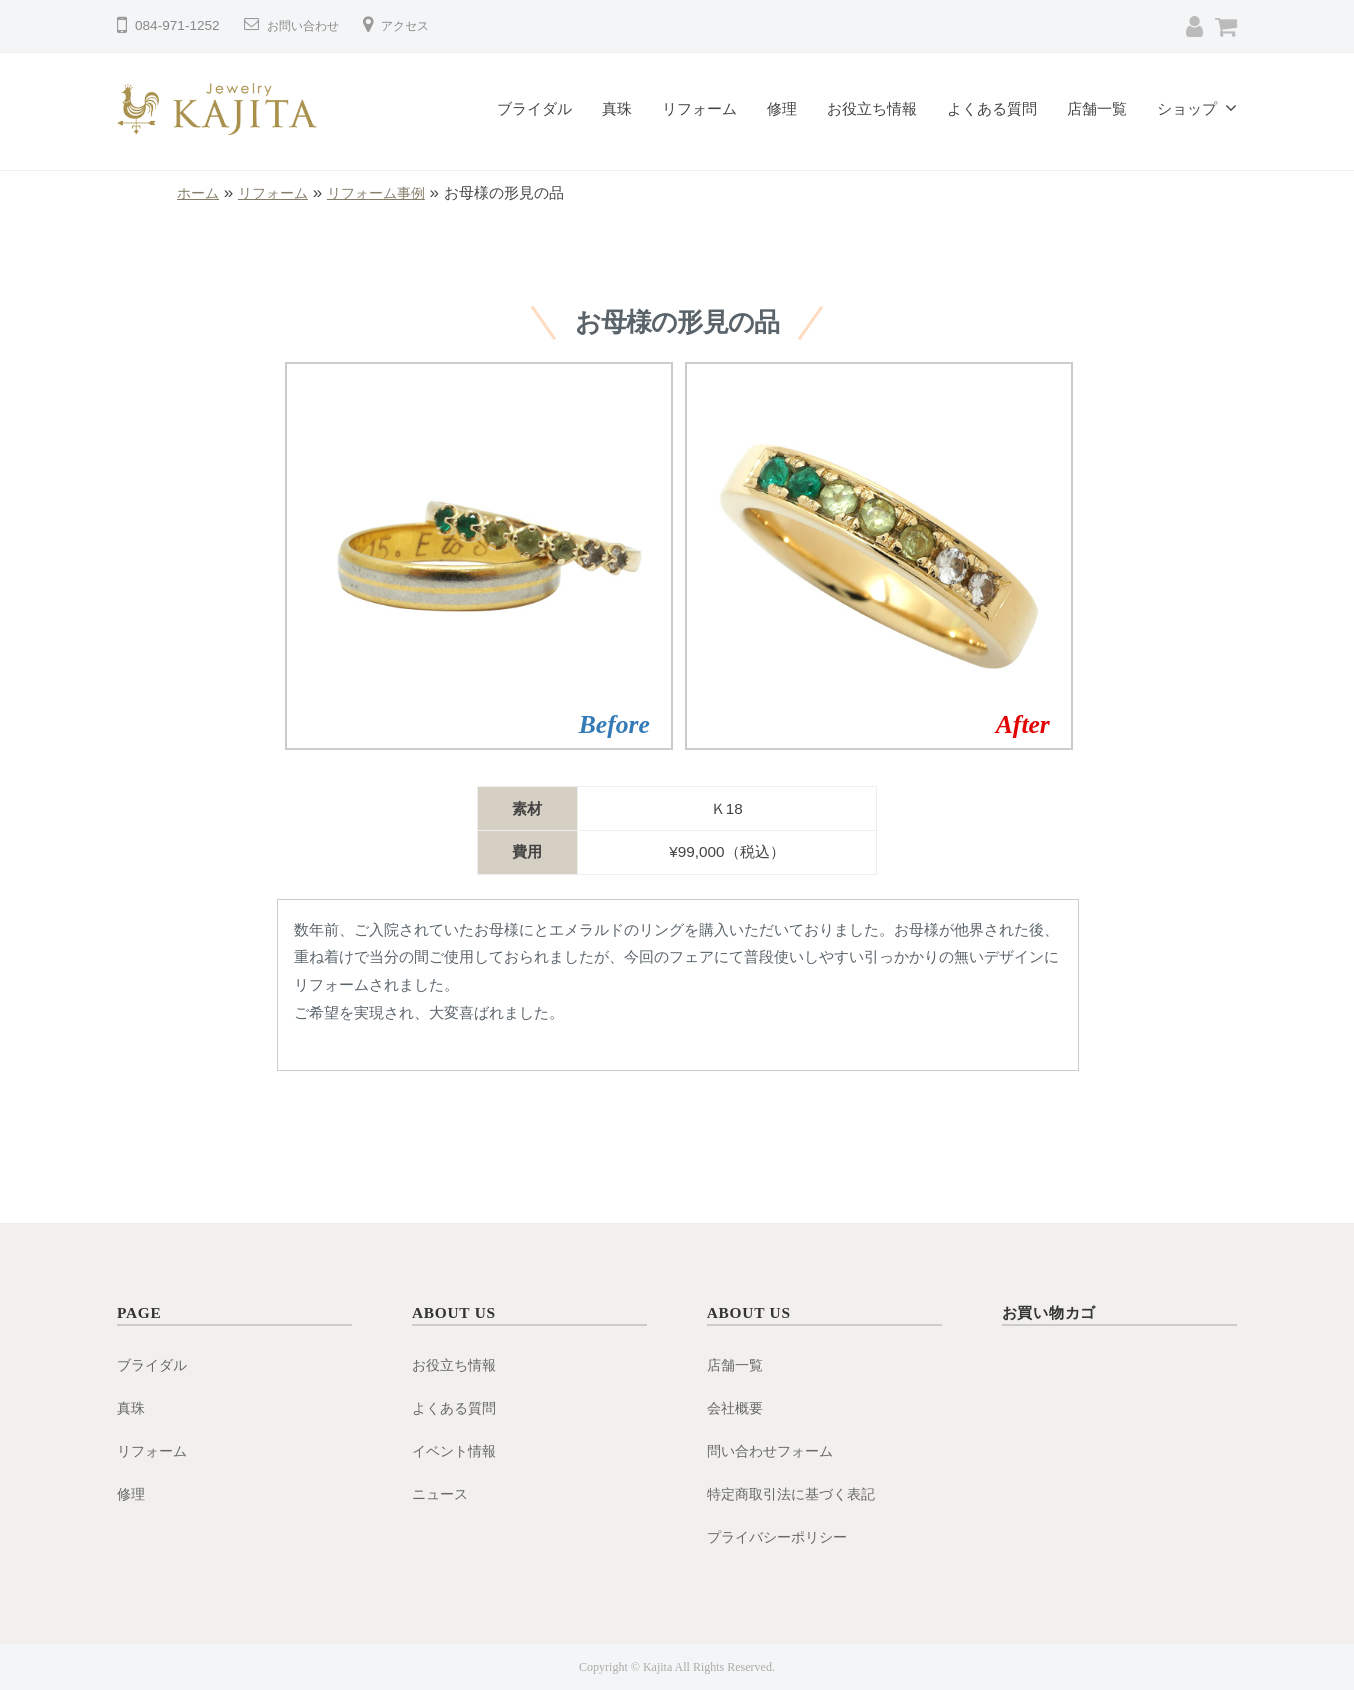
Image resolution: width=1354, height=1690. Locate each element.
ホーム (199, 192)
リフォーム (699, 108)
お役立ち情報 (872, 108)
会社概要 (737, 1407)
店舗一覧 (1097, 108)
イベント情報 (457, 1450)
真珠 (617, 108)
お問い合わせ (309, 25)
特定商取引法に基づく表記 (797, 1493)
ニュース (442, 1493)
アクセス (421, 25)
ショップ (1187, 108)
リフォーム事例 (387, 192)
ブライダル (534, 108)
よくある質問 (992, 108)
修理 (782, 108)
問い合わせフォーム (774, 1450)
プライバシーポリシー (782, 1536)
